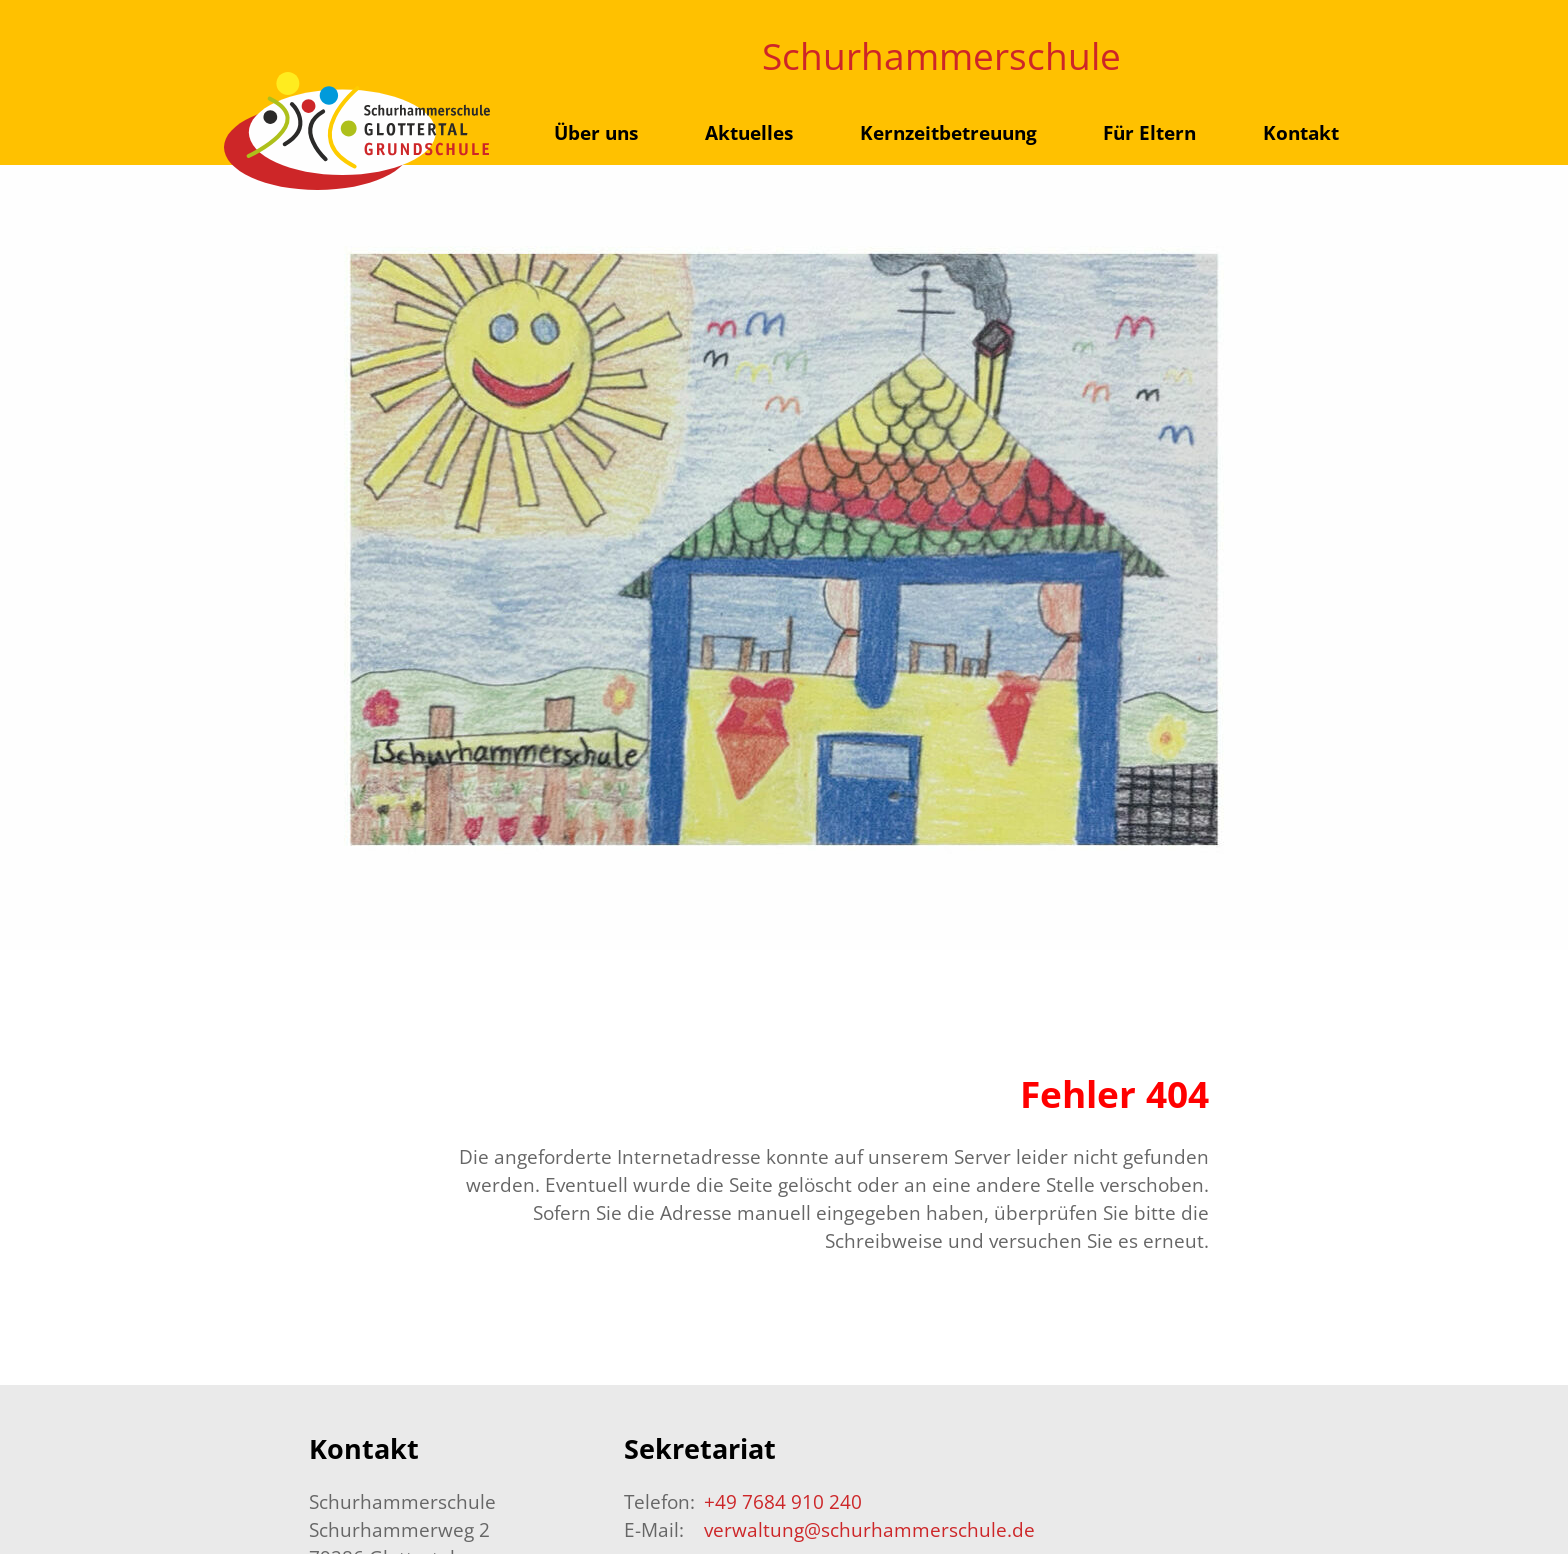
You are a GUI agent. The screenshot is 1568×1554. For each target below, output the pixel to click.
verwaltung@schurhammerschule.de (869, 1529)
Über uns (596, 132)
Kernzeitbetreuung (948, 132)
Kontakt (1301, 132)
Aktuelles (749, 132)
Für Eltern (1149, 132)
